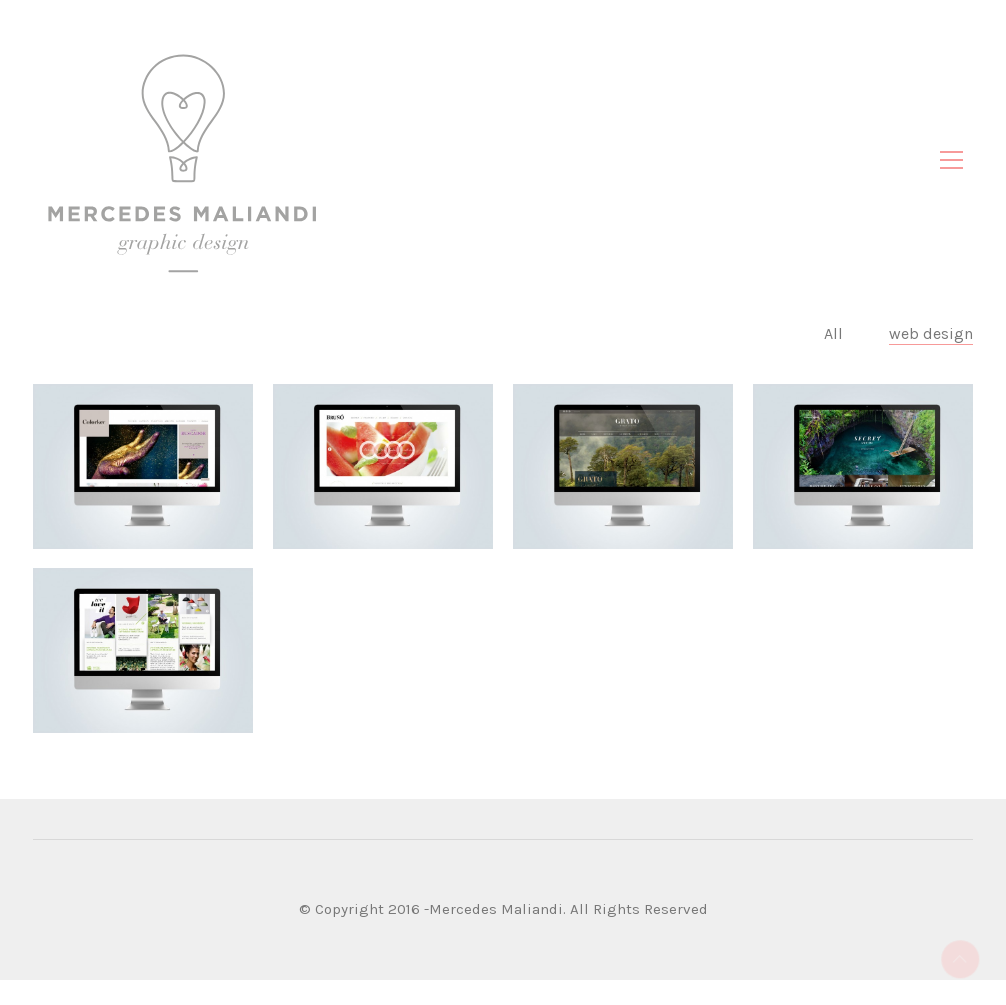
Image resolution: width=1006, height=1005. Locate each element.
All (835, 358)
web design (931, 358)
